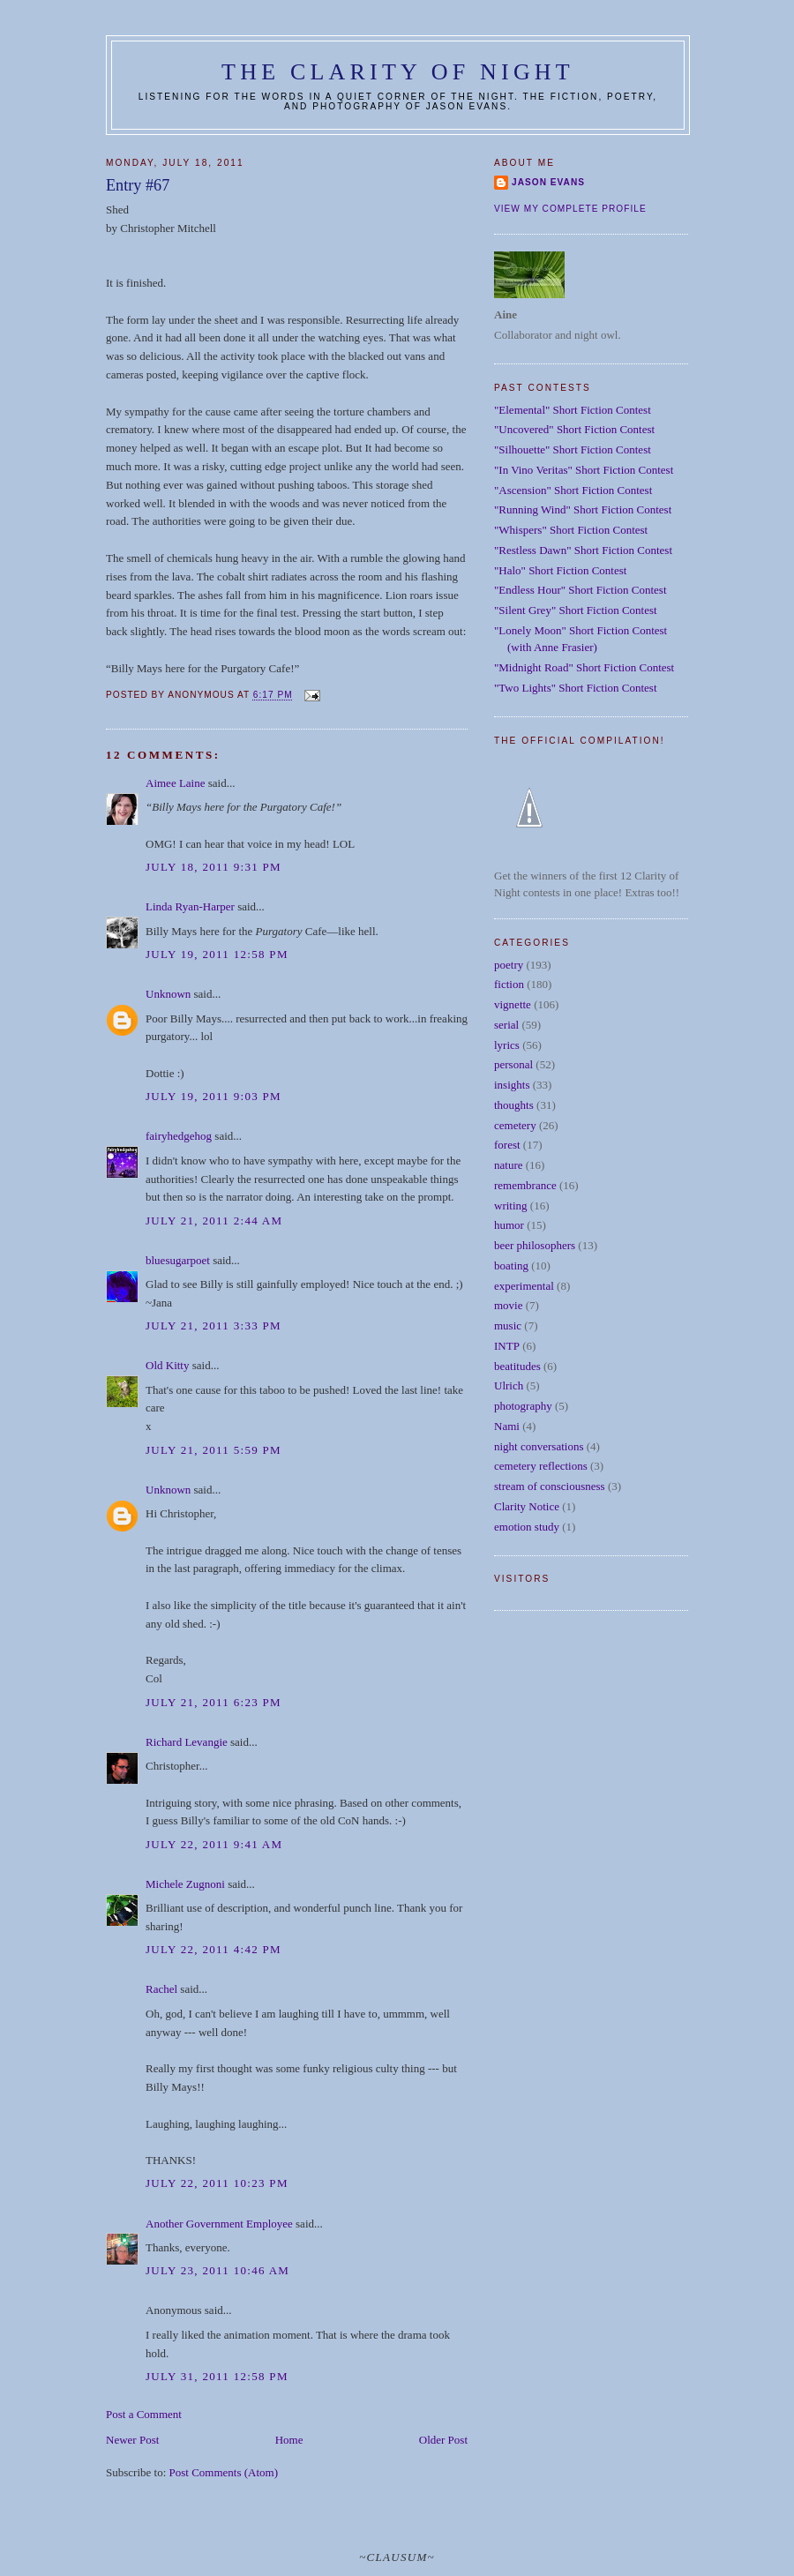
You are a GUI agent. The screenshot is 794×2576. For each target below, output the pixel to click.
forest (507, 1144)
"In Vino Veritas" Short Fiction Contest (583, 469)
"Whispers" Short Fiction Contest (571, 529)
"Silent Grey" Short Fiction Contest (575, 610)
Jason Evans (548, 182)
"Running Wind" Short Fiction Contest (582, 509)
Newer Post (132, 2439)
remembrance (525, 1185)
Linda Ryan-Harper (190, 906)
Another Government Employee (219, 2223)
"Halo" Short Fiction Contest (560, 570)
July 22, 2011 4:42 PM (213, 1949)
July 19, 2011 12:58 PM (217, 954)
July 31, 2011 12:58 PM (217, 2376)
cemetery (515, 1125)
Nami (507, 1426)
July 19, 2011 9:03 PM (213, 1096)
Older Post (443, 2439)
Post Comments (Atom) (224, 2472)
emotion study (526, 1526)
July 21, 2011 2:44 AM (214, 1220)
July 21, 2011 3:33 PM (213, 1325)
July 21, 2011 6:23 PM (213, 1702)
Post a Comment (144, 2414)
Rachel (161, 1989)
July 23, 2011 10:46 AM (217, 2270)
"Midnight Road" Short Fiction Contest (584, 667)
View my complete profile (570, 208)
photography (523, 1405)
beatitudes (517, 1366)
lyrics (507, 1045)
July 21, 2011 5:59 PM (213, 1449)
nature (508, 1165)
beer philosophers (534, 1245)
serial (506, 1024)
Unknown (168, 993)
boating (511, 1265)
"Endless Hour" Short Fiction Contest (580, 589)
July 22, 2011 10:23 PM (217, 2183)
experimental (524, 1285)
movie (508, 1305)
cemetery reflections (541, 1465)
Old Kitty (167, 1365)
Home (289, 2439)
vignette (512, 1004)
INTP (507, 1345)
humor (509, 1225)
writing (511, 1205)
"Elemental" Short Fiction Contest (572, 409)
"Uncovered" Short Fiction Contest (574, 429)
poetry (508, 964)
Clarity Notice (526, 1506)
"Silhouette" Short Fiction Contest (572, 449)
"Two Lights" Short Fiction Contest (575, 687)
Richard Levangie (187, 1742)
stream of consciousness (549, 1486)
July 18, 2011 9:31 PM (213, 866)
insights (511, 1084)
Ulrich (508, 1385)
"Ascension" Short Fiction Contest (573, 490)
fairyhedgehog (179, 1135)
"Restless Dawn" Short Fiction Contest (583, 550)
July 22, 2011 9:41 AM (214, 1844)
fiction (509, 984)
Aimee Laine (176, 783)
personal (513, 1064)
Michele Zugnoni (185, 1884)
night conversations (538, 1446)
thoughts (514, 1105)
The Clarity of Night (397, 72)
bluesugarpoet (178, 1260)
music (507, 1325)
